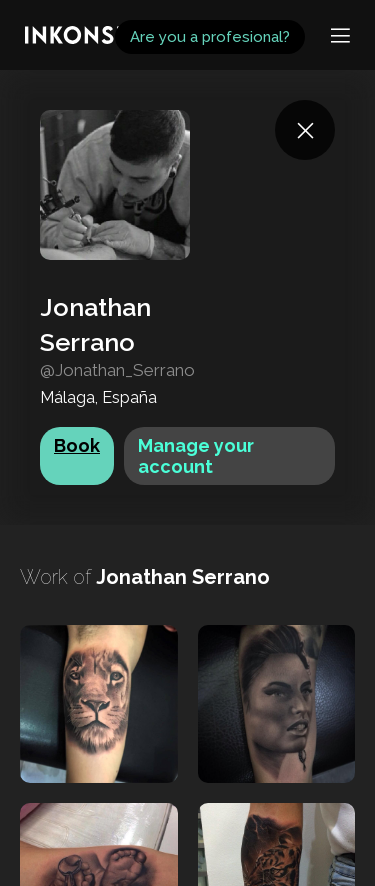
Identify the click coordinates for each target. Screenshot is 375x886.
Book (77, 445)
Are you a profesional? (210, 37)
